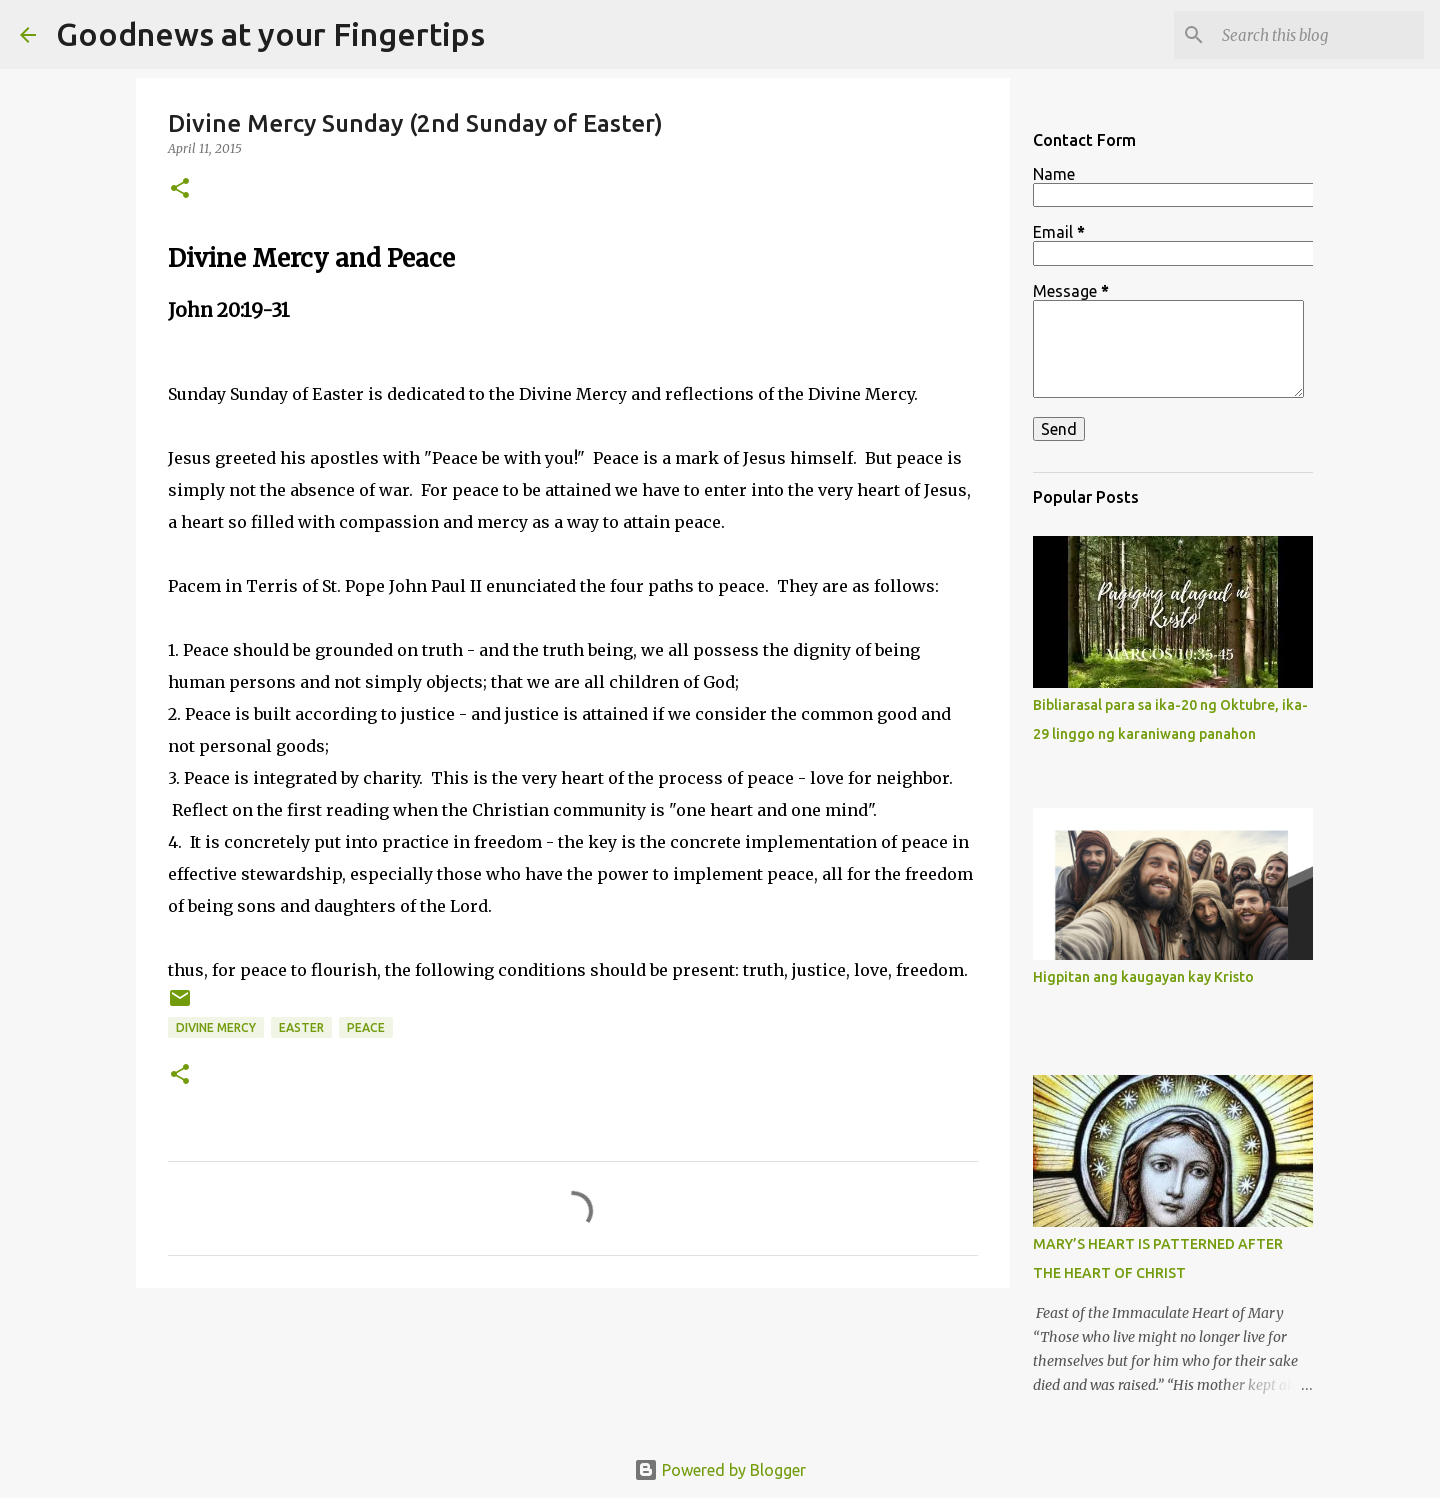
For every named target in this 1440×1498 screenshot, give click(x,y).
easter (301, 1027)
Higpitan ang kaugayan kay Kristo (1143, 977)
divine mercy (216, 1027)
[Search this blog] (1319, 35)
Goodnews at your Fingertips (270, 34)
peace (366, 1027)
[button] (180, 189)
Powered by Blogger (720, 1470)
